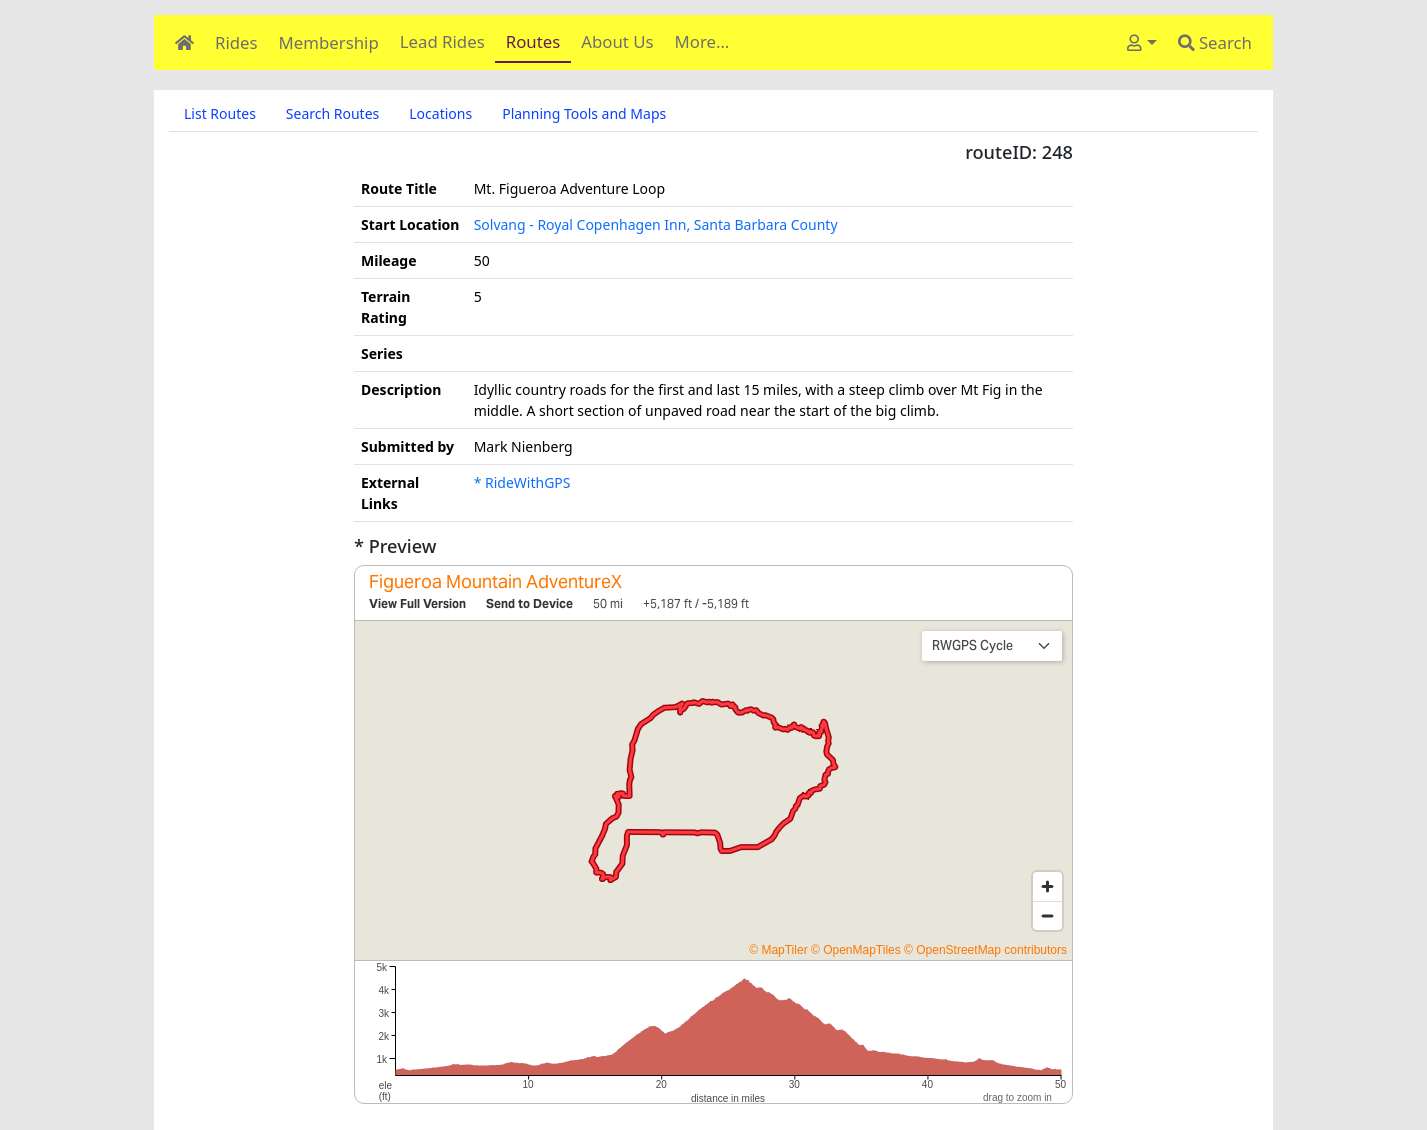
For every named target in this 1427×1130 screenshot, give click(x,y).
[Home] (185, 42)
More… (702, 41)
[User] (1142, 42)
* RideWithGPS (522, 482)
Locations (440, 113)
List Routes (220, 113)
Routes (533, 41)
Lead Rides (442, 41)
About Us (617, 41)
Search (1215, 42)
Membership (329, 42)
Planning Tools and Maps (584, 113)
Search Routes (332, 113)
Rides (236, 42)
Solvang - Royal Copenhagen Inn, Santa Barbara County (656, 224)
